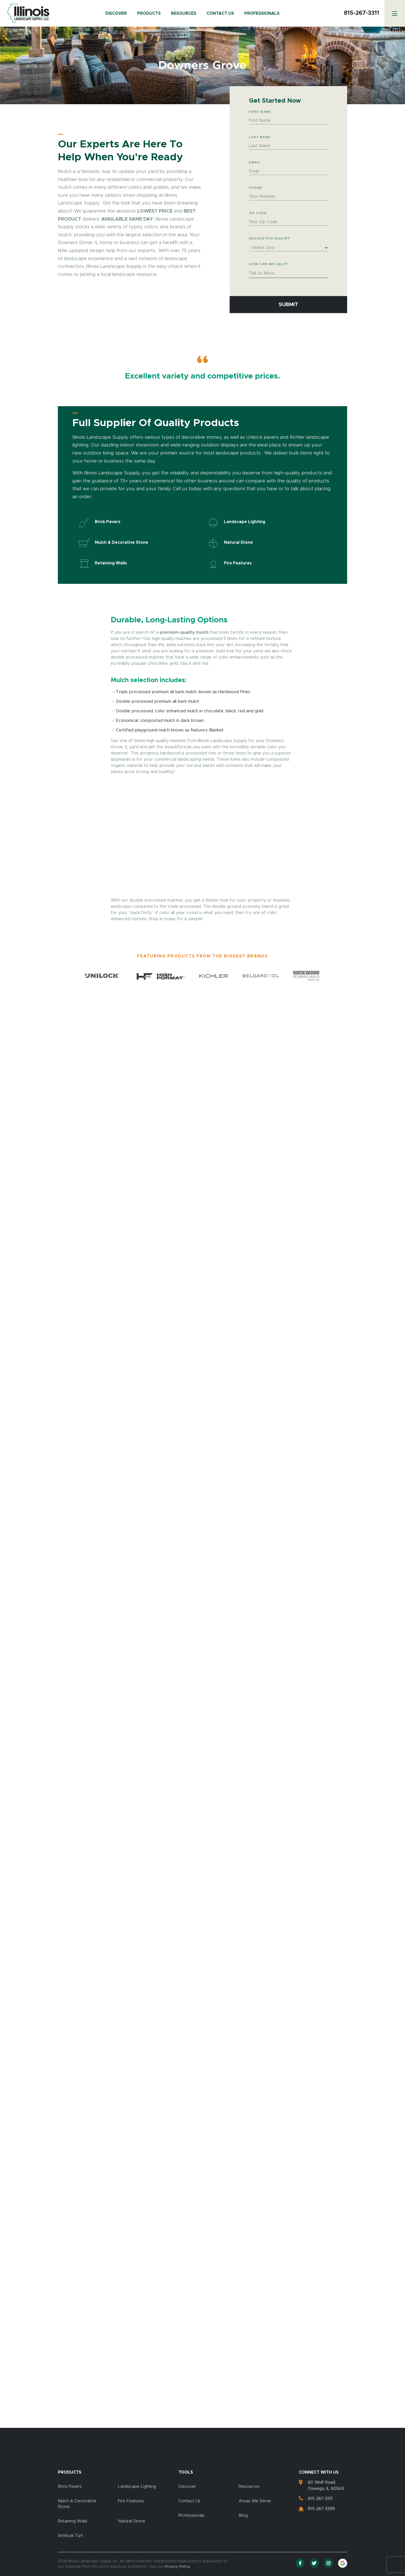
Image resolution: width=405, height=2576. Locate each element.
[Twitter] (314, 2563)
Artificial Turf (70, 2536)
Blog (243, 2515)
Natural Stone (131, 2521)
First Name (260, 111)
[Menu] (394, 13)
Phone (256, 187)
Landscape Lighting (137, 2486)
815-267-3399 (321, 2509)
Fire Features (131, 2501)
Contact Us (220, 13)
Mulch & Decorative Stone (77, 2504)
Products (149, 13)
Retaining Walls (72, 2521)
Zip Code (258, 213)
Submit (288, 304)
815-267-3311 (361, 13)
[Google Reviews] (342, 2563)
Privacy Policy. (178, 2567)
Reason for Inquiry (270, 238)
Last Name (260, 137)
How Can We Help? (268, 264)
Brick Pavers (70, 2486)
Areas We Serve (255, 2501)
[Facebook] (300, 2563)
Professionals (261, 13)
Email (255, 162)
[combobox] (288, 248)
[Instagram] (328, 2563)
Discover (116, 13)
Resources (183, 13)
